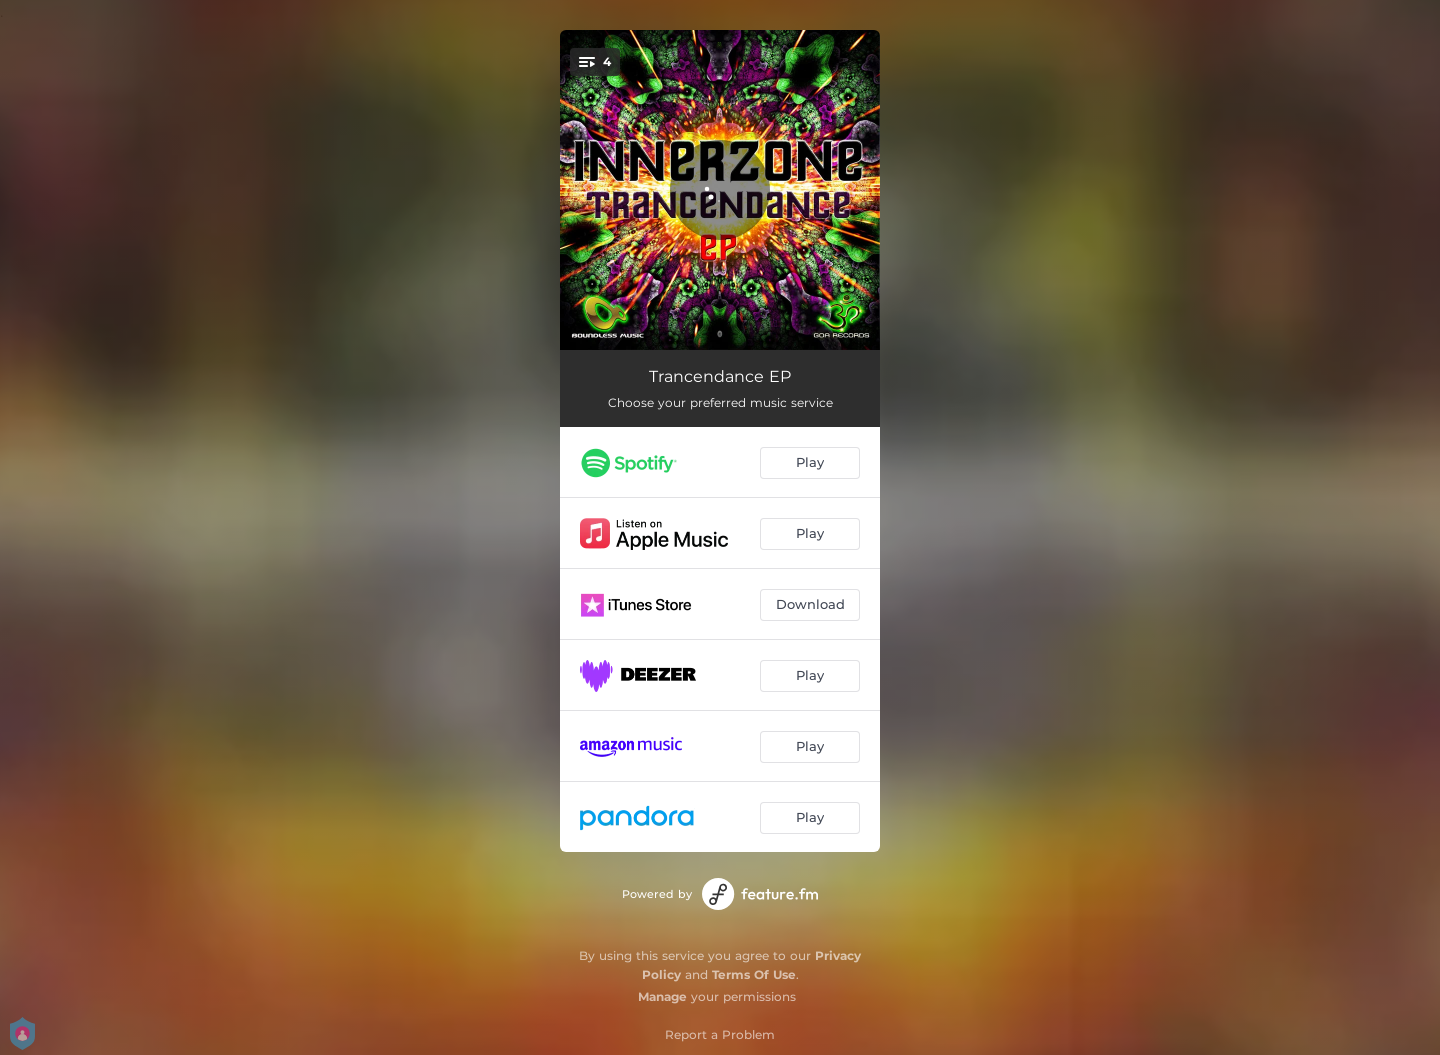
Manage (662, 996)
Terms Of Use (754, 974)
